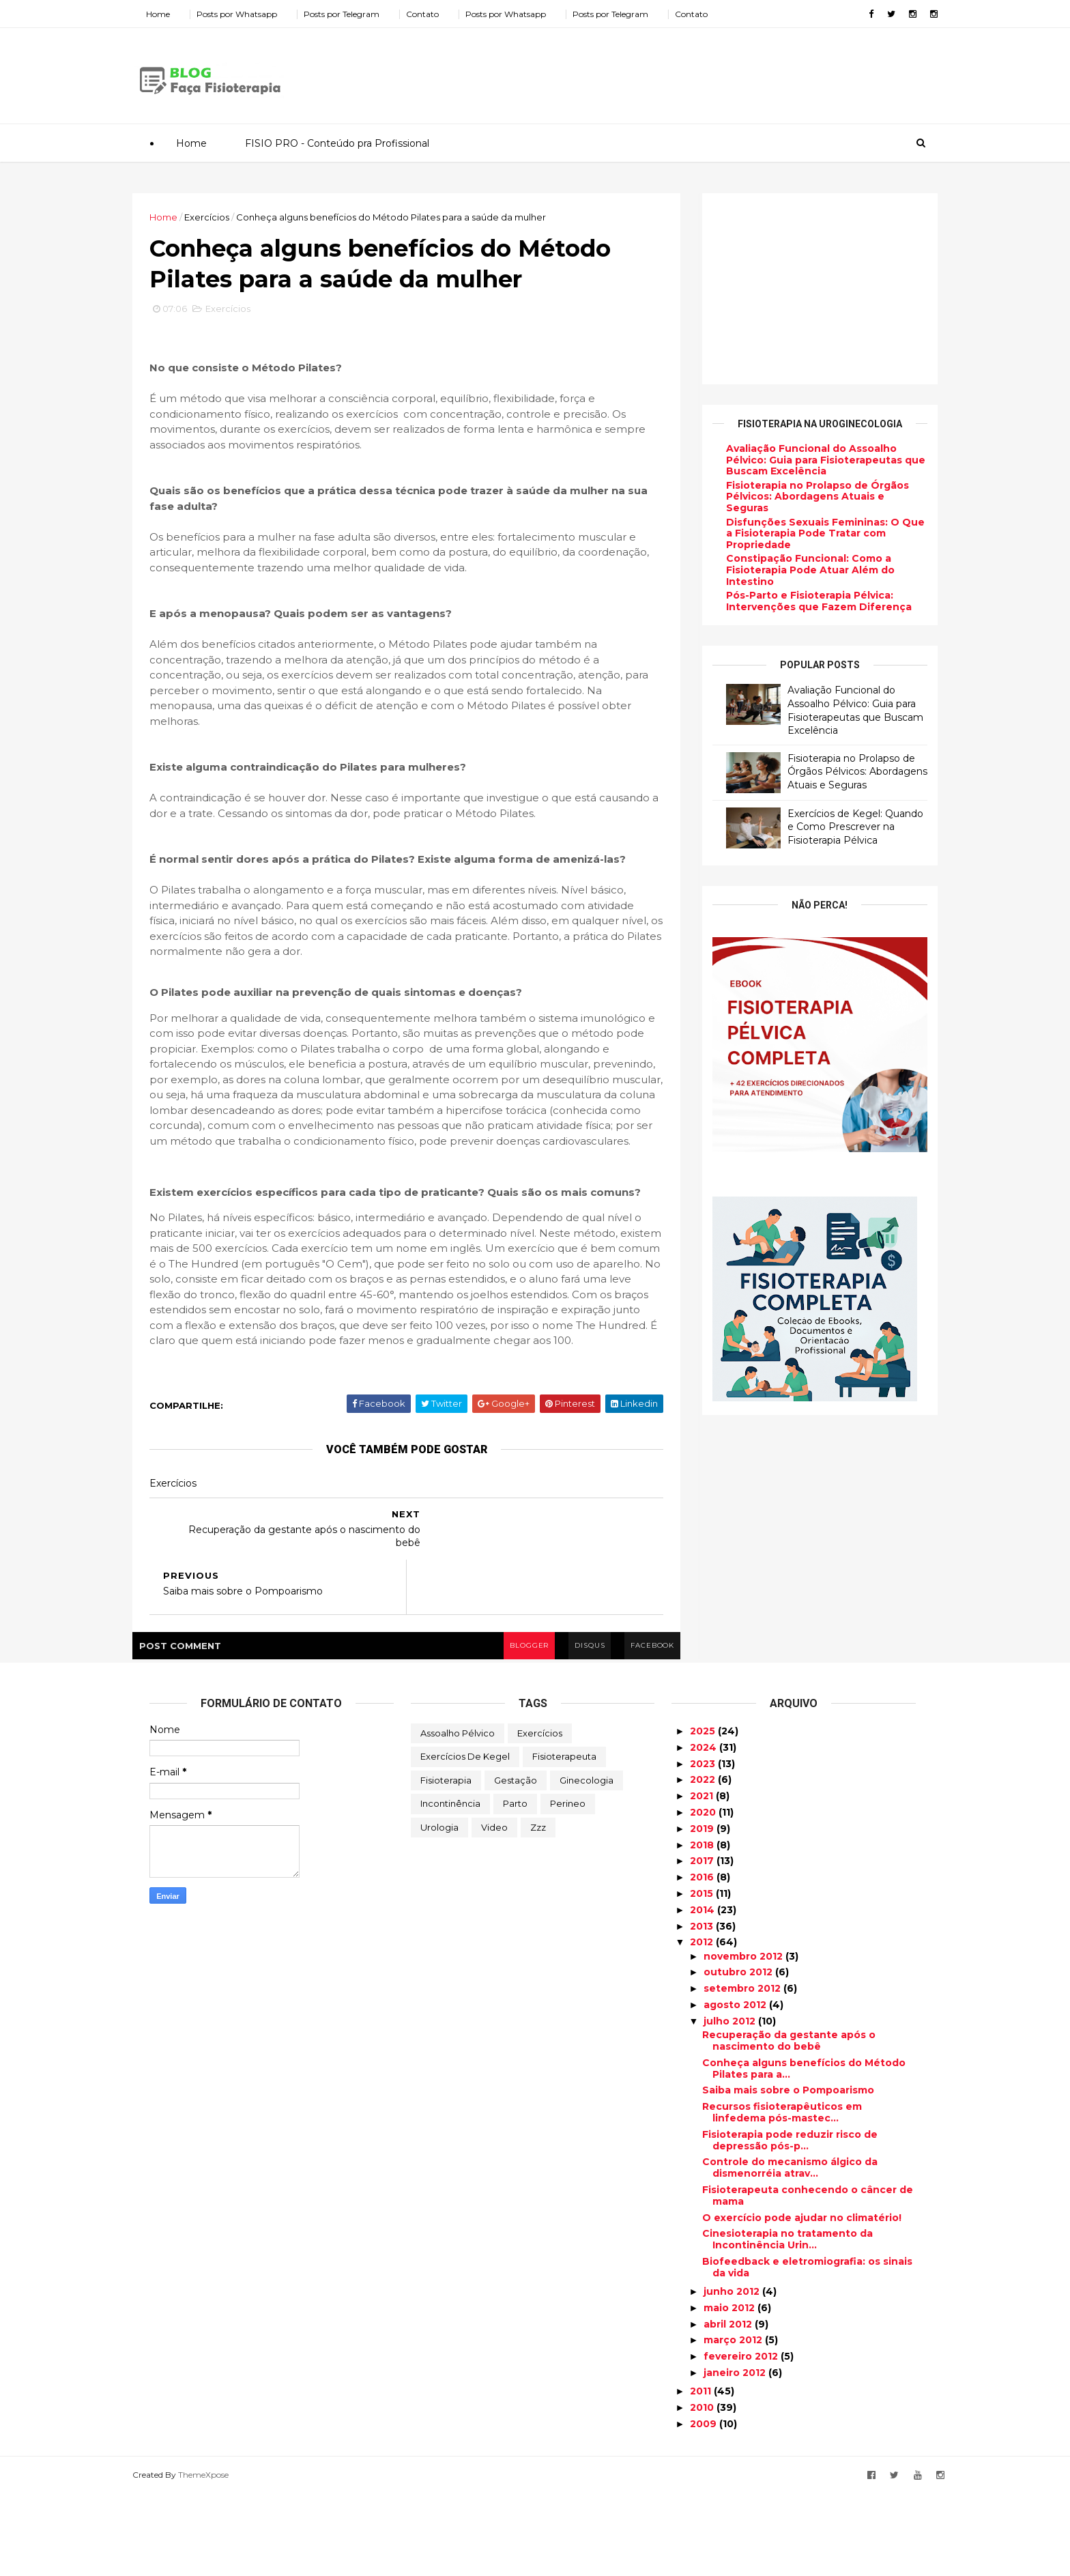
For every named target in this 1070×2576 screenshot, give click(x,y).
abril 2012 (729, 2407)
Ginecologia (586, 1862)
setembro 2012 (743, 2071)
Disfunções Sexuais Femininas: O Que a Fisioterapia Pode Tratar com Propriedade (808, 533)
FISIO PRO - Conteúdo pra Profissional (336, 143)
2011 (702, 2474)
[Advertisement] (671, 71)
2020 (704, 1895)
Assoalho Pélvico (457, 1815)
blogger (508, 1727)
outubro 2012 (739, 2055)
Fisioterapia (446, 1862)
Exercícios (223, 216)
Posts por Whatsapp (254, 14)
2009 (704, 2507)
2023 (704, 1846)
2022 (704, 1863)
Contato (439, 14)
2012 (703, 2025)
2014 (703, 1992)
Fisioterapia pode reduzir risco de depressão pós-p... (790, 2223)
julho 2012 (731, 2104)
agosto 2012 (736, 2088)
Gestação (515, 1862)
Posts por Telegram (358, 14)
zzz (538, 1910)
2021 (703, 1879)
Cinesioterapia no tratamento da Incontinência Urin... (787, 2322)
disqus (570, 1727)
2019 (703, 1911)
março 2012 (734, 2423)
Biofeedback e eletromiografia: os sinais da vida (807, 2350)
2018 (703, 1927)
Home (175, 14)
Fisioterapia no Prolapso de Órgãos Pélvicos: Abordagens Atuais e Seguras (800, 496)
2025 (704, 1814)
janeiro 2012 (736, 2456)
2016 (703, 1960)
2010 (703, 2491)
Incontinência (450, 1886)
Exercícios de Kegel (465, 1839)
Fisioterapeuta (564, 1839)
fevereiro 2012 (742, 2439)
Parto (515, 1886)
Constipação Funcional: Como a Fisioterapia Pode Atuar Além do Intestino (793, 570)
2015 (703, 1977)
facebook (635, 1727)
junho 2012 (733, 2375)
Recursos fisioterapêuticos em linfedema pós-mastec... (782, 2195)
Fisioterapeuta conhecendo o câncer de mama (807, 2279)
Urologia (439, 1910)
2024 (704, 1830)
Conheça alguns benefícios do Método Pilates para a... (804, 2151)
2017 (703, 1944)
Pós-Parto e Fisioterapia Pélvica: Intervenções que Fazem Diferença (802, 601)
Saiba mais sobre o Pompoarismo (788, 2173)
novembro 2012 (744, 2039)
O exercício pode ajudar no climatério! (801, 2300)
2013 (703, 2009)
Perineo (567, 1886)
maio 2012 (730, 2390)
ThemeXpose (220, 2557)
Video (494, 1910)
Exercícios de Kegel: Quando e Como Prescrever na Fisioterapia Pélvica (838, 826)
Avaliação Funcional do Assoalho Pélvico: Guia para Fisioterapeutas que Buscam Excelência (808, 459)
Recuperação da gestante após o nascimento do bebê (789, 2124)
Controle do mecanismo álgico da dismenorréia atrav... (790, 2251)
